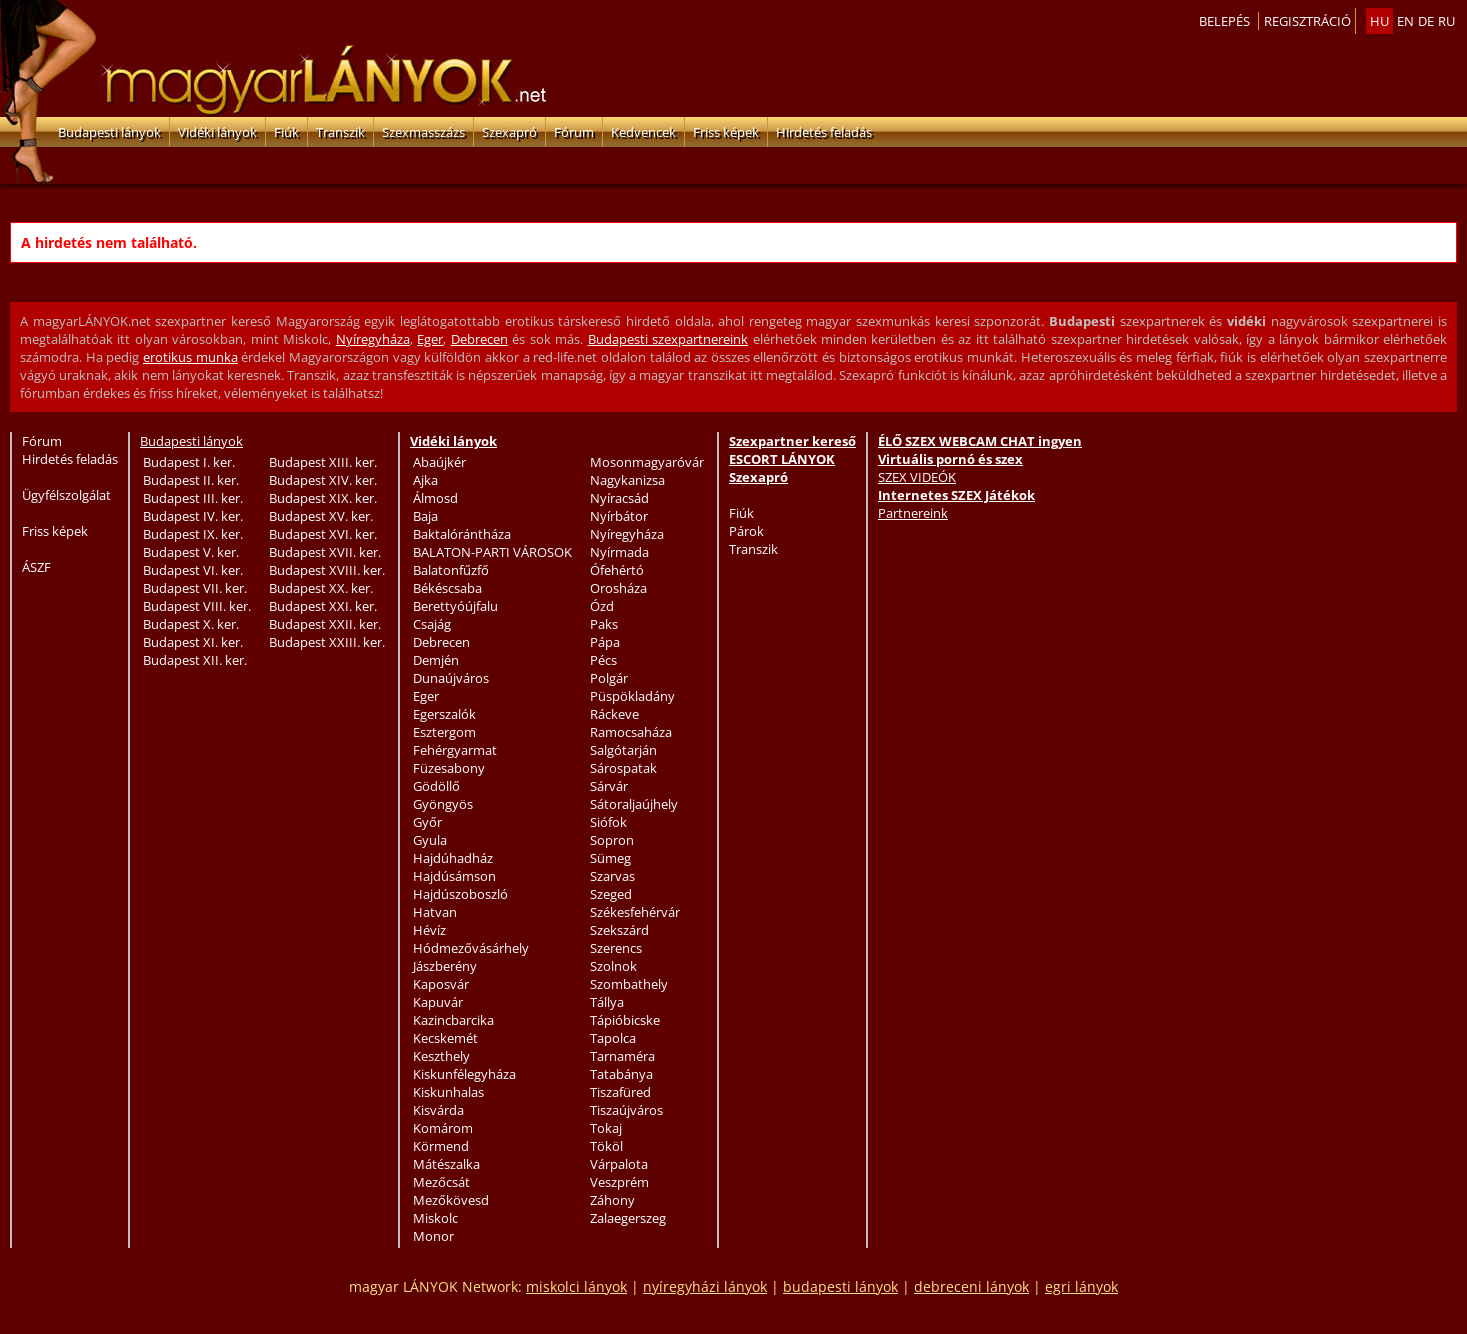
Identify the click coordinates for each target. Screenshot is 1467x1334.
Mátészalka (446, 1164)
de (1426, 21)
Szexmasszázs (423, 132)
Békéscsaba (447, 588)
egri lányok (1081, 1286)
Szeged (611, 894)
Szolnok (613, 966)
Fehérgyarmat (455, 750)
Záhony (612, 1200)
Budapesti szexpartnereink (668, 339)
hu (1379, 21)
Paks (604, 624)
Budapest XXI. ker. (323, 606)
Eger (430, 339)
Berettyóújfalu (455, 606)
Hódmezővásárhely (471, 948)
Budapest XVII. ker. (325, 552)
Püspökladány (632, 696)
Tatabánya (621, 1074)
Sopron (612, 840)
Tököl (606, 1146)
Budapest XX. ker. (321, 588)
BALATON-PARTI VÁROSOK (492, 552)
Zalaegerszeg (628, 1218)
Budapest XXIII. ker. (327, 642)
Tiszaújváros (626, 1110)
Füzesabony (449, 768)
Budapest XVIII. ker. (327, 570)
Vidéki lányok (217, 132)
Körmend (441, 1146)
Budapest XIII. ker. (323, 462)
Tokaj (606, 1128)
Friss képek (726, 132)
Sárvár (609, 786)
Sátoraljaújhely (634, 804)
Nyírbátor (619, 516)
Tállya (607, 1002)
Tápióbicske (625, 1020)
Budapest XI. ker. (193, 642)
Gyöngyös (443, 804)
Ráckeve (614, 714)
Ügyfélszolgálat (66, 495)
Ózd (602, 606)
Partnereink (913, 513)
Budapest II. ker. (191, 480)
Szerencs (616, 948)
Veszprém (619, 1182)
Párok (746, 531)
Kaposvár (441, 984)
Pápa (605, 642)
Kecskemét (445, 1038)
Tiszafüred (620, 1092)
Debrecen (479, 339)
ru (1446, 21)
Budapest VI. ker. (193, 570)
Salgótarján (623, 750)
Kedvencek (643, 132)
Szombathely (629, 984)
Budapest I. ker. (189, 462)
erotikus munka (190, 357)
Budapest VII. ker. (195, 588)
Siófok (608, 822)
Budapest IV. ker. (193, 516)
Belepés (1224, 21)
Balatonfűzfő (451, 570)
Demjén (436, 660)
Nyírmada (619, 552)
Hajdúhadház (453, 858)
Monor (433, 1236)
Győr (427, 822)
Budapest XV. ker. (321, 516)
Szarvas (612, 876)
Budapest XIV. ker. (323, 480)
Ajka (425, 480)
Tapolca (613, 1038)
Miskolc (435, 1218)
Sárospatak (623, 768)
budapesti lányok (840, 1286)
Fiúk (286, 132)
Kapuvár (438, 1002)
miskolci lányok (576, 1286)
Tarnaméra (622, 1056)
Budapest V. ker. (191, 552)
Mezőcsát (441, 1182)
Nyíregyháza (373, 339)
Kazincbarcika (453, 1020)
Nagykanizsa (627, 480)
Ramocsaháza (631, 732)
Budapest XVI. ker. (323, 534)
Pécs (603, 660)
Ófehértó (617, 570)
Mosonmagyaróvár (647, 462)
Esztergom (444, 732)
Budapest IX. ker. (193, 534)
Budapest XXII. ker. (325, 624)
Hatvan (435, 912)
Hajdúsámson (454, 876)
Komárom (443, 1128)
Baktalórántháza (462, 534)
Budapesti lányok (109, 132)
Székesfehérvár (635, 912)
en (1405, 21)
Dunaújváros (451, 678)
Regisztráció (1307, 21)
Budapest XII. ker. (195, 660)
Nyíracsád (619, 498)
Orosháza (618, 588)
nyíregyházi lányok (705, 1286)
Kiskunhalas (448, 1092)
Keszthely (441, 1056)
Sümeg (610, 858)
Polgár (609, 678)
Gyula (430, 840)
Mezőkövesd (451, 1200)
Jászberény (445, 966)
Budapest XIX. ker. (323, 498)
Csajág (432, 624)
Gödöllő (436, 786)
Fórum (574, 132)
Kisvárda (438, 1110)
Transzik (340, 132)
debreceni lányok (971, 1286)
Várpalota (619, 1164)
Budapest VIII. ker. (197, 606)
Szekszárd (619, 930)
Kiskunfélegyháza (464, 1074)
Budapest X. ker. (191, 624)
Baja (425, 516)
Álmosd (435, 498)
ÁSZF (36, 567)
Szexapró (509, 132)
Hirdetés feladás (824, 132)
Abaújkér (439, 462)
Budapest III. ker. (193, 498)
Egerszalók (444, 714)
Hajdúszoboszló (460, 894)
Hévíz (429, 930)
